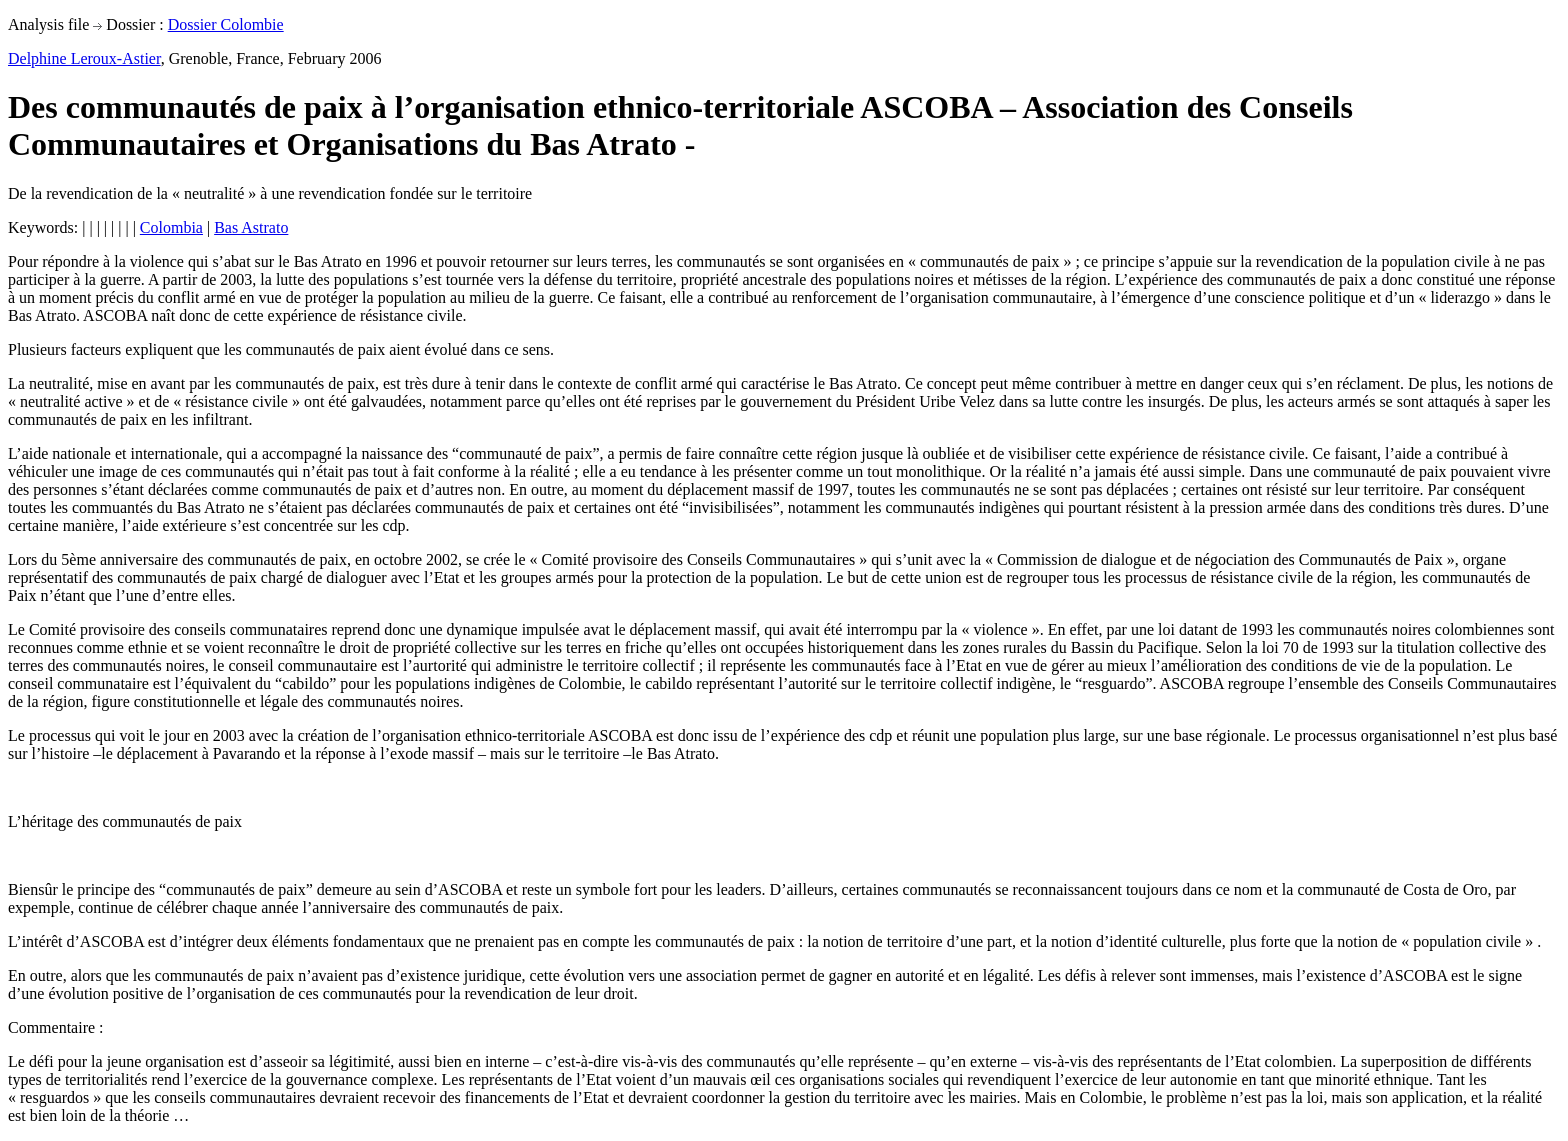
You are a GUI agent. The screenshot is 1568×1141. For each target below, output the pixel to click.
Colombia (171, 227)
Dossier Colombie (226, 24)
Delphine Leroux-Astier (84, 58)
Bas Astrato (251, 227)
